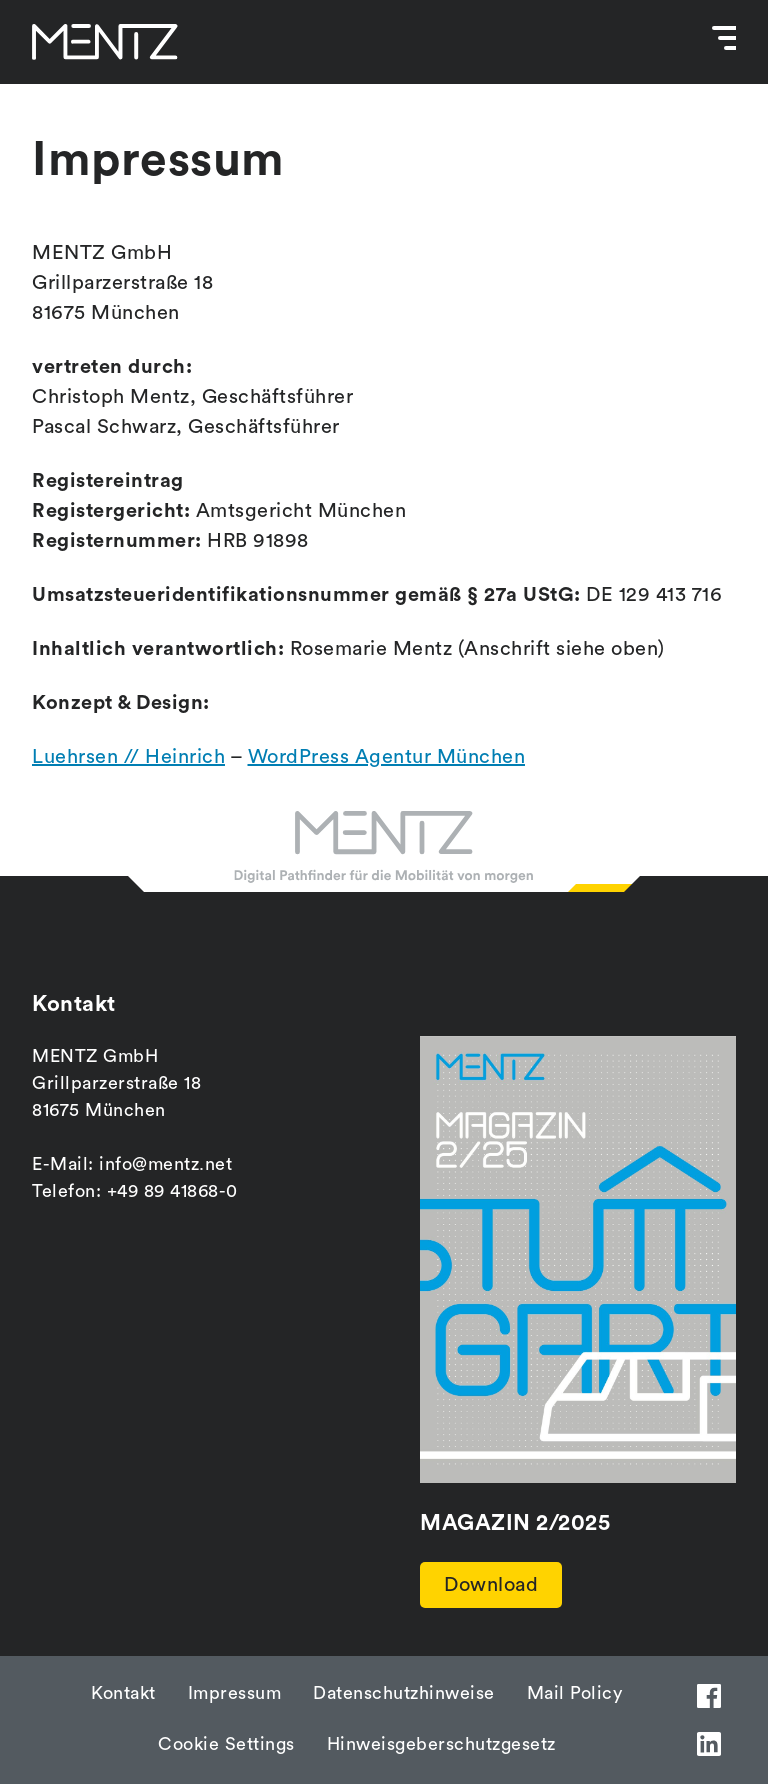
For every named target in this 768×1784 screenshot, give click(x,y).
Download (491, 1585)
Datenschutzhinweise (404, 1693)
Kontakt (123, 1693)
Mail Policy (575, 1693)
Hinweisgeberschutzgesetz (441, 1744)
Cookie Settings (226, 1744)
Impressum (235, 1693)
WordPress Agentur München (387, 757)
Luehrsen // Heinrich (128, 757)
